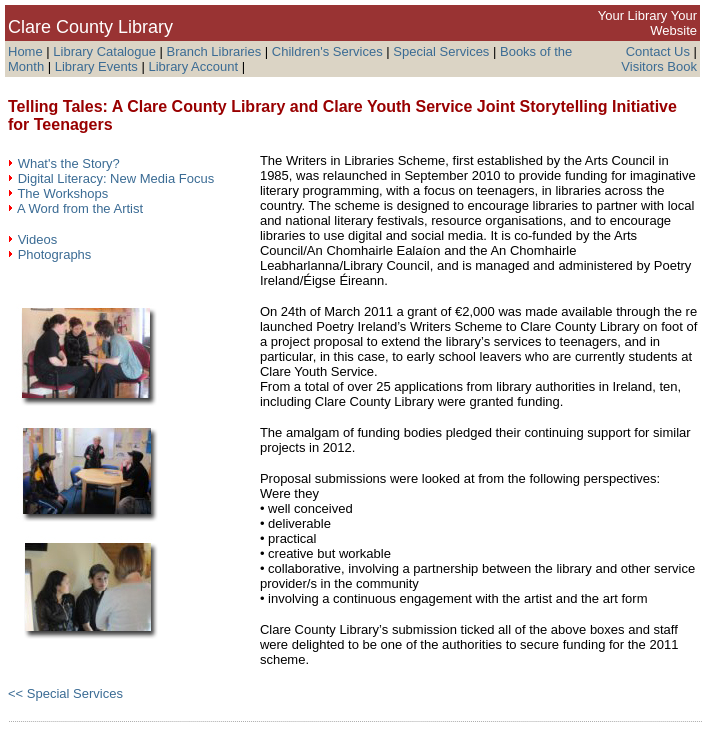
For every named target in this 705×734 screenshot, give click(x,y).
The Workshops (62, 193)
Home (25, 51)
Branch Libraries (214, 51)
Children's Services (327, 51)
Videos (38, 239)
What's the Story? (69, 163)
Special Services (441, 51)
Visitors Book (659, 66)
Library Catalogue (104, 51)
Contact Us (658, 51)
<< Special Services (65, 693)
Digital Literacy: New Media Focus (116, 178)
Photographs (55, 254)
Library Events (96, 66)
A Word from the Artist (80, 208)
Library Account (193, 66)
